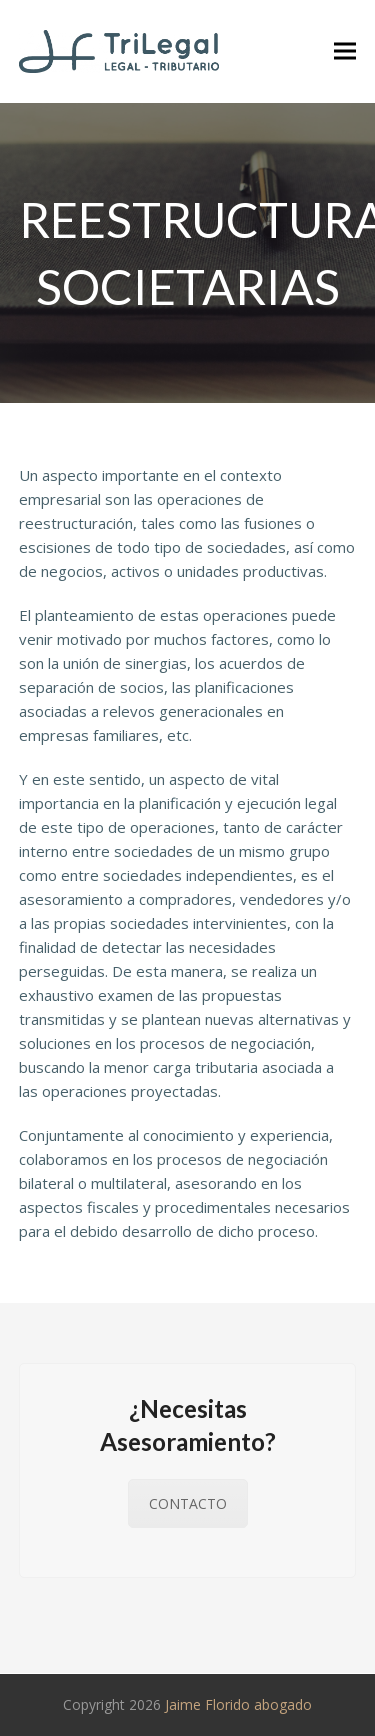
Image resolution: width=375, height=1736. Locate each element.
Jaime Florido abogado (238, 1704)
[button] (345, 51)
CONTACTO (188, 1503)
